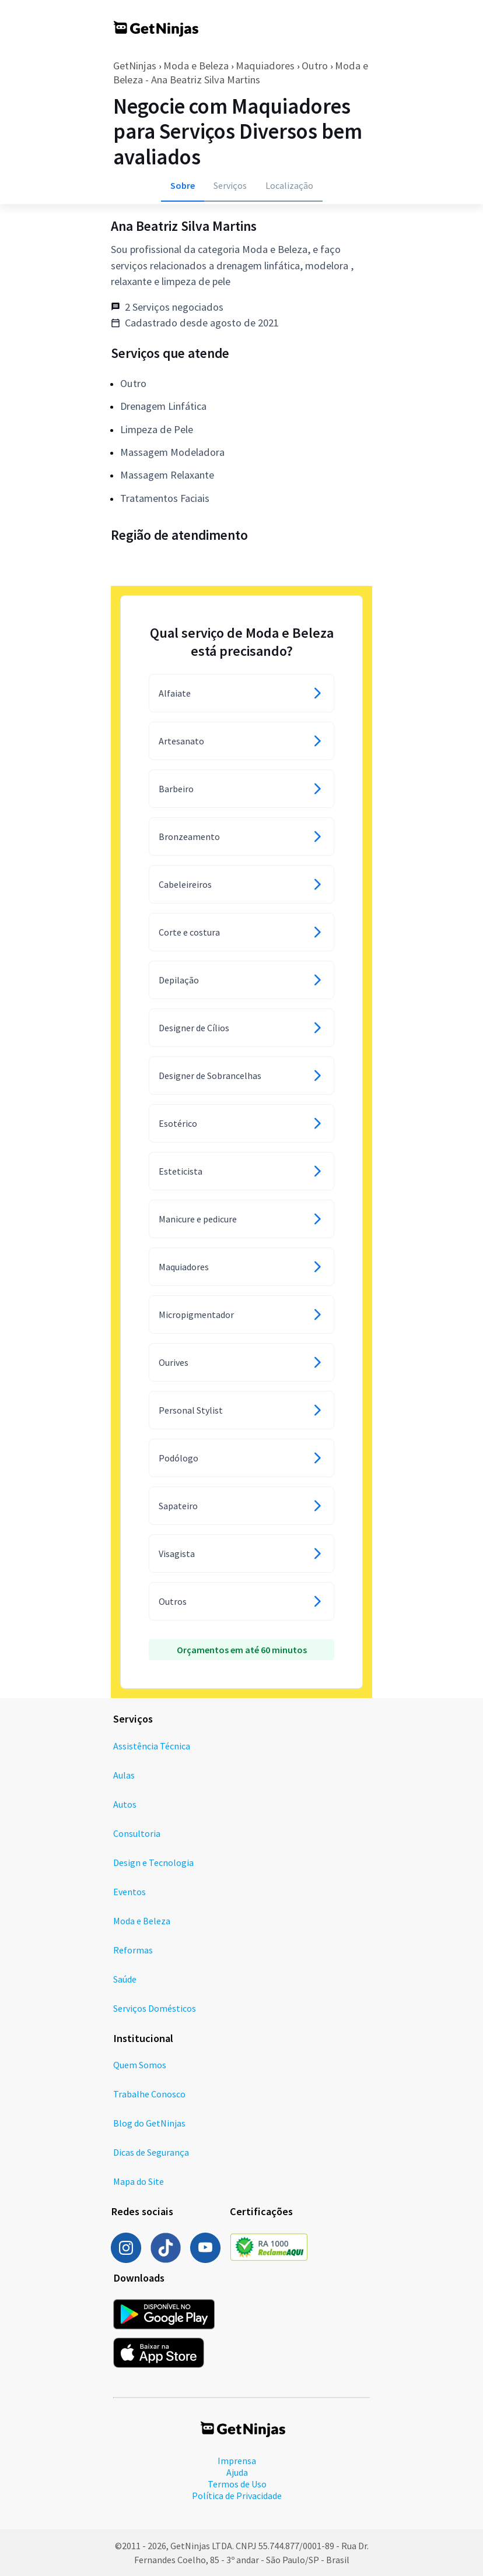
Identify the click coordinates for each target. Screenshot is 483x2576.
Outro (315, 65)
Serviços (230, 185)
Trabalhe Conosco (149, 2094)
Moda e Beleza (196, 65)
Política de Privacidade (237, 2495)
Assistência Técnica (151, 1746)
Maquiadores (265, 65)
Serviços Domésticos (154, 2008)
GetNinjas (134, 65)
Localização (289, 185)
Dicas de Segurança (151, 2152)
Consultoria (136, 1833)
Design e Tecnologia (153, 1862)
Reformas (133, 1950)
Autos (124, 1804)
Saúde (124, 1979)
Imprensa (237, 2460)
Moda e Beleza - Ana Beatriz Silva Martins (240, 72)
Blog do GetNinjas (149, 2123)
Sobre (182, 185)
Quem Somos (139, 2065)
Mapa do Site (138, 2181)
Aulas (124, 1775)
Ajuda (237, 2472)
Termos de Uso (237, 2484)
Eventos (129, 1891)
